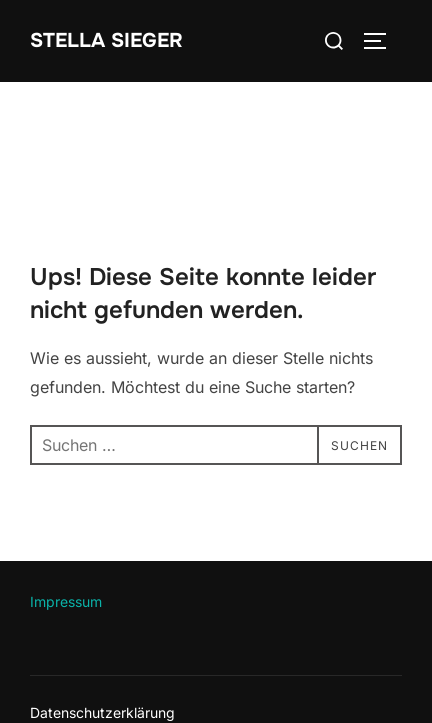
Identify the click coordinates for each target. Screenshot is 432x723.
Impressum (66, 601)
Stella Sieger (106, 40)
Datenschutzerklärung (102, 712)
